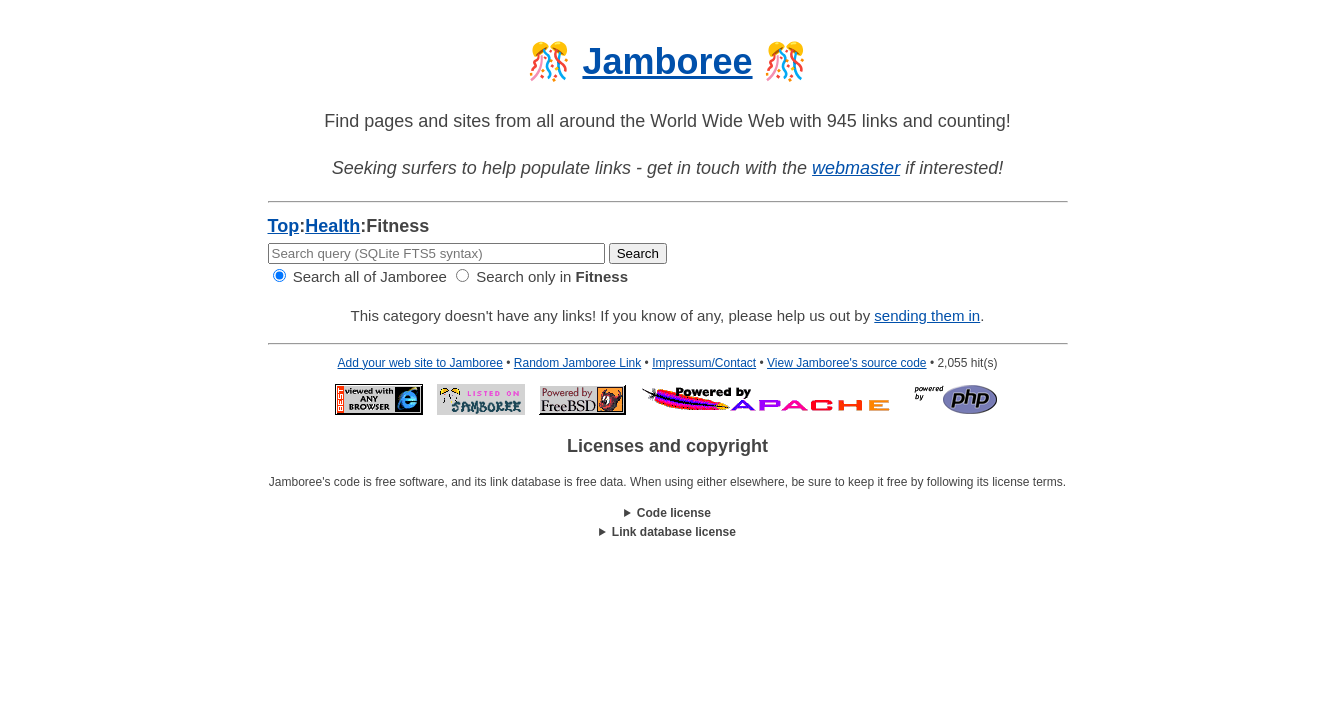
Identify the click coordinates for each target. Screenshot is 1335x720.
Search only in (542, 276)
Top (284, 226)
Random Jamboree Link (577, 363)
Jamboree (667, 61)
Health (332, 226)
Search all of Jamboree (360, 276)
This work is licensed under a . (668, 532)
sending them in (927, 315)
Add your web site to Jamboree (420, 363)
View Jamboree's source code (847, 363)
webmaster (856, 168)
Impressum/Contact (704, 363)
